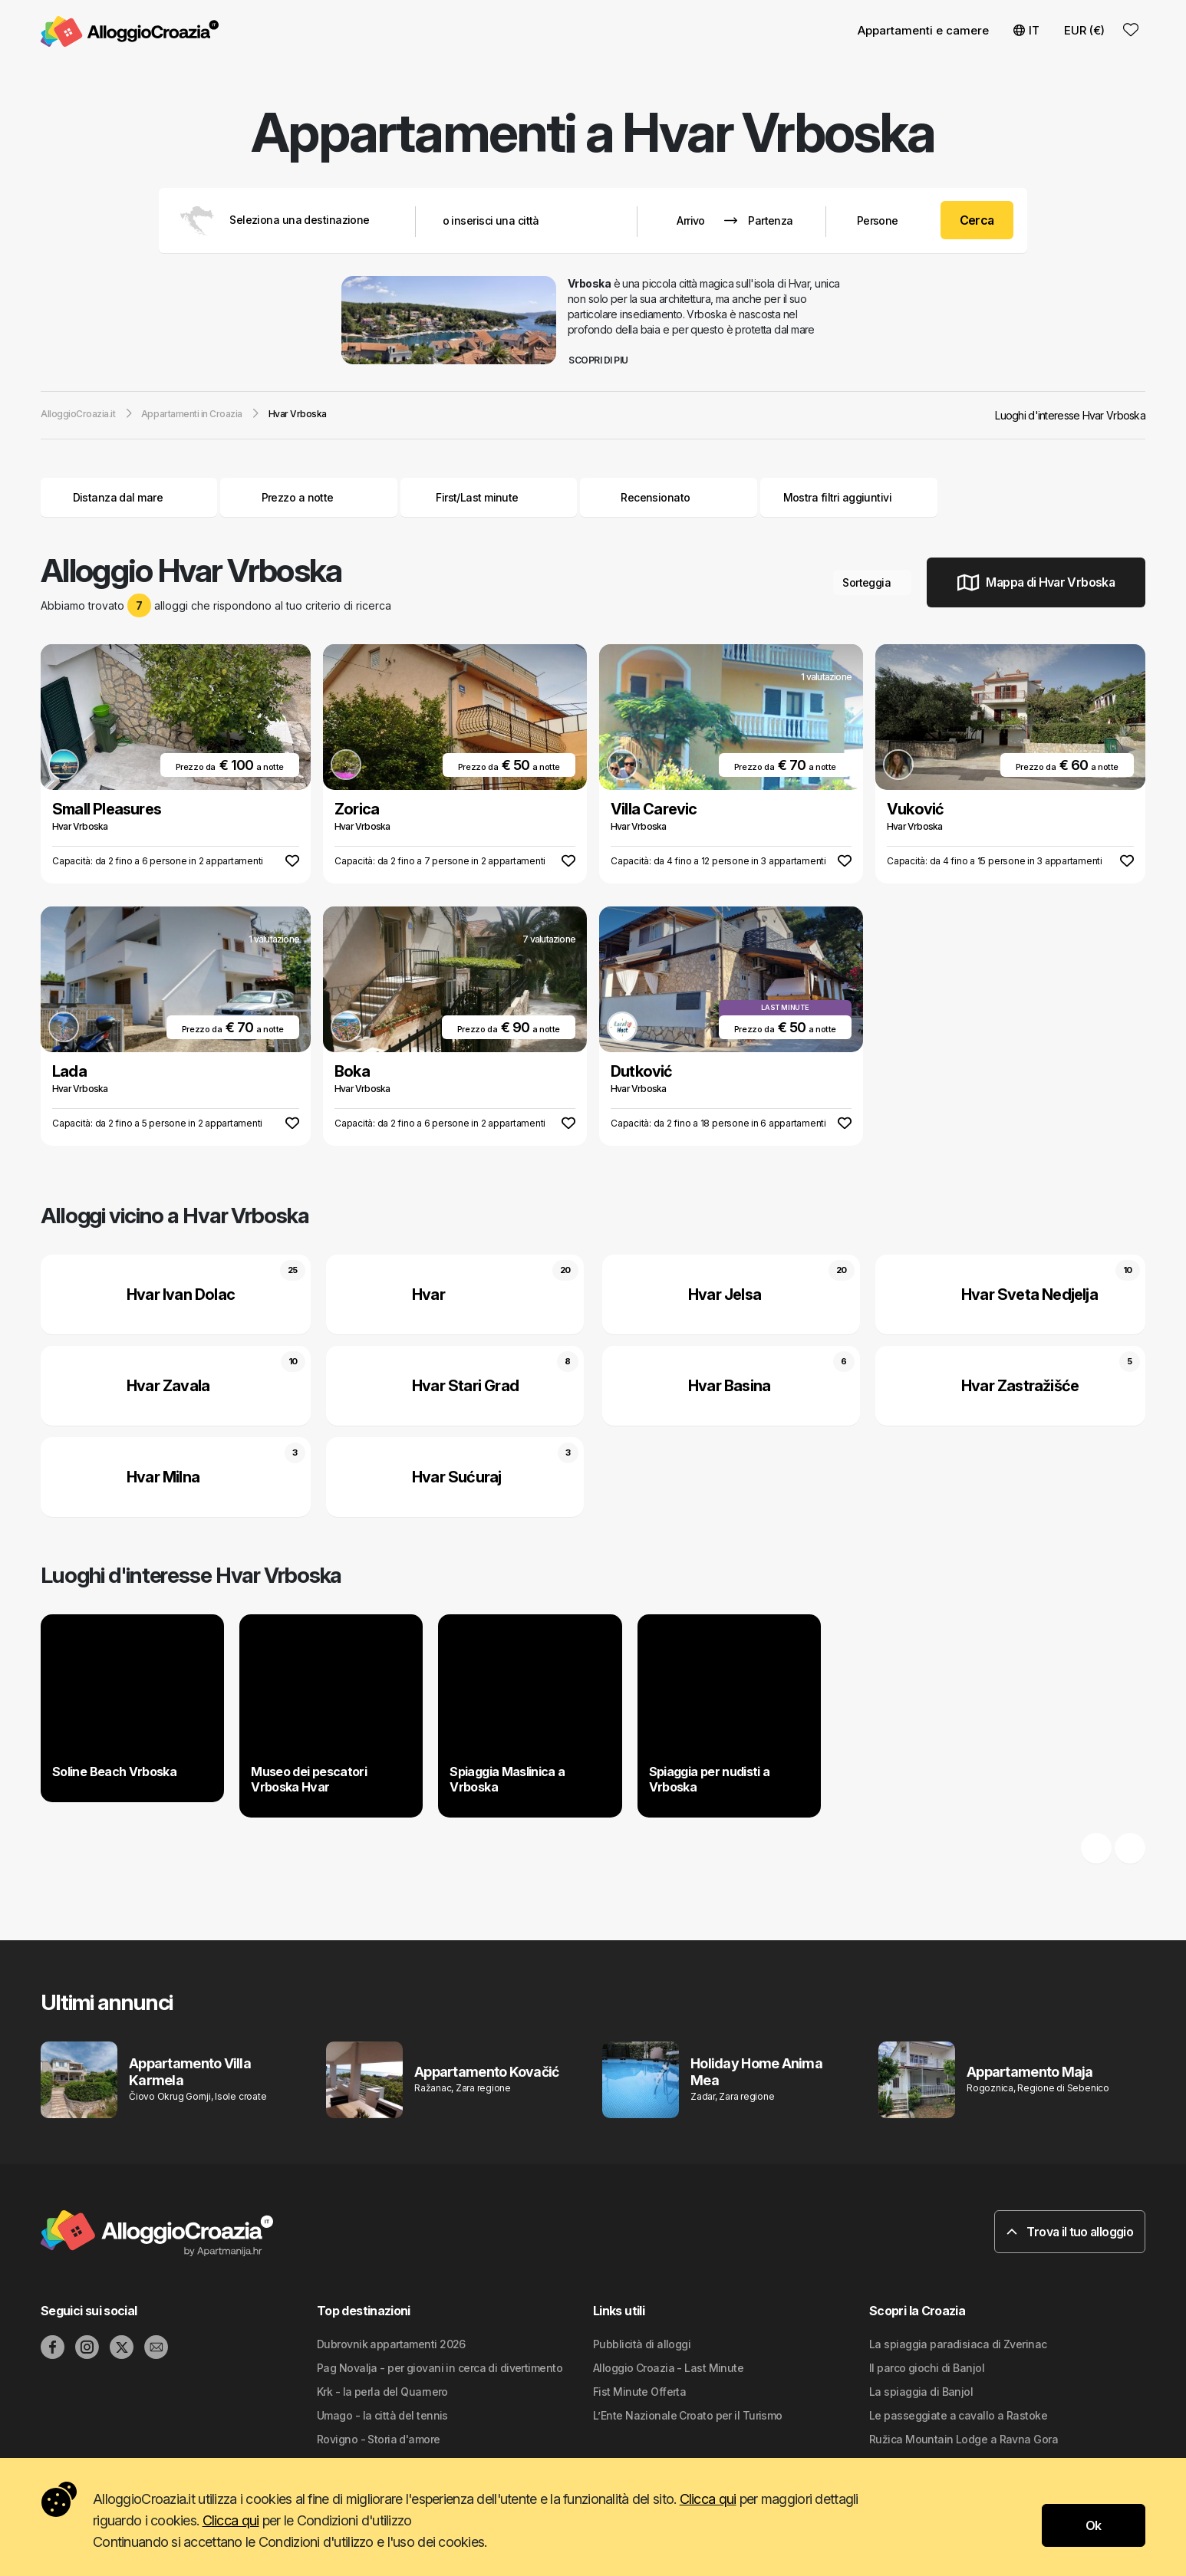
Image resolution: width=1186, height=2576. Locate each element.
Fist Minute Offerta (639, 2391)
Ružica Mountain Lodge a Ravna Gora (963, 2439)
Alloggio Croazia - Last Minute (668, 2367)
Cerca (977, 220)
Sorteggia (872, 582)
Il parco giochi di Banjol (926, 2367)
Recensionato (655, 497)
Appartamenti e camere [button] (923, 30)
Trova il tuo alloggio (1069, 2231)
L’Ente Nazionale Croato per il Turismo (687, 2415)
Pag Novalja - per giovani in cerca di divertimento (439, 2367)
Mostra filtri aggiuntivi (848, 497)
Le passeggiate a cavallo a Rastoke (958, 2415)
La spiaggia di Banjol (921, 2391)
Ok (1094, 2525)
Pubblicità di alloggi (641, 2344)
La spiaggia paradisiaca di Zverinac (957, 2344)
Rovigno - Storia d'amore (378, 2439)
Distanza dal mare (129, 497)
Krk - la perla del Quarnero (382, 2391)
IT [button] (1026, 30)
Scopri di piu (603, 360)
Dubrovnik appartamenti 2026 (391, 2344)
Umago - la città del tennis (382, 2415)
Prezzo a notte (309, 497)
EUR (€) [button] (1084, 30)
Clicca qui (708, 2499)
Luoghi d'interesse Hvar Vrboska (1070, 415)
